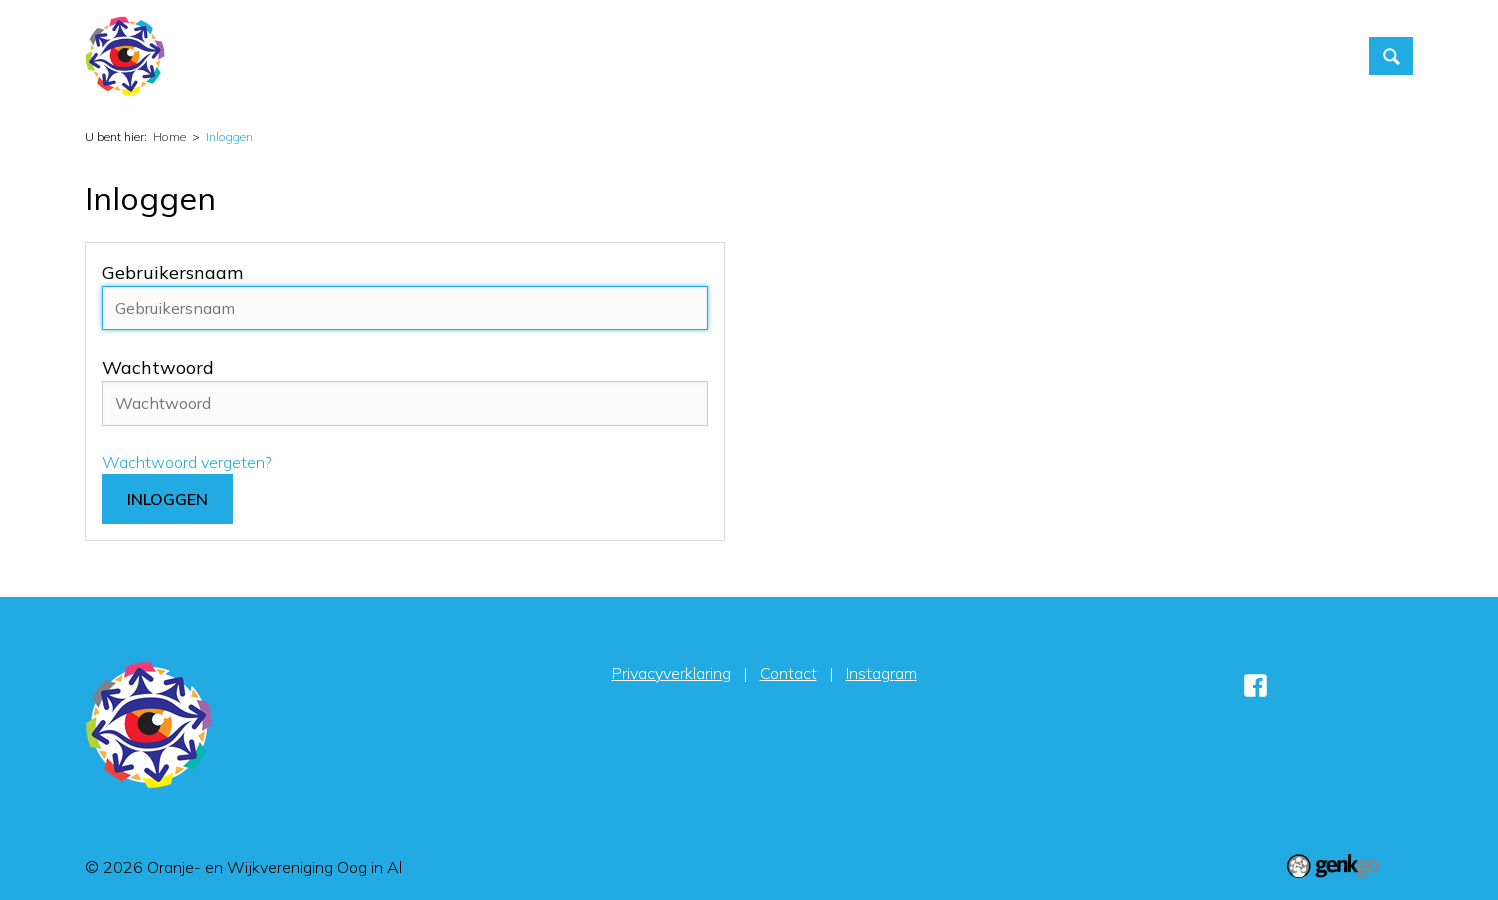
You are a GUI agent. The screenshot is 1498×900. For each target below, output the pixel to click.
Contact (1113, 56)
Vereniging (940, 56)
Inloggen (1204, 56)
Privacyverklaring (671, 673)
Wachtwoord (158, 367)
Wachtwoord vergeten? (187, 462)
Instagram (881, 673)
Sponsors (1299, 56)
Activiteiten (830, 56)
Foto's (1031, 56)
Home (749, 56)
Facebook (1255, 686)
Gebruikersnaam (172, 272)
